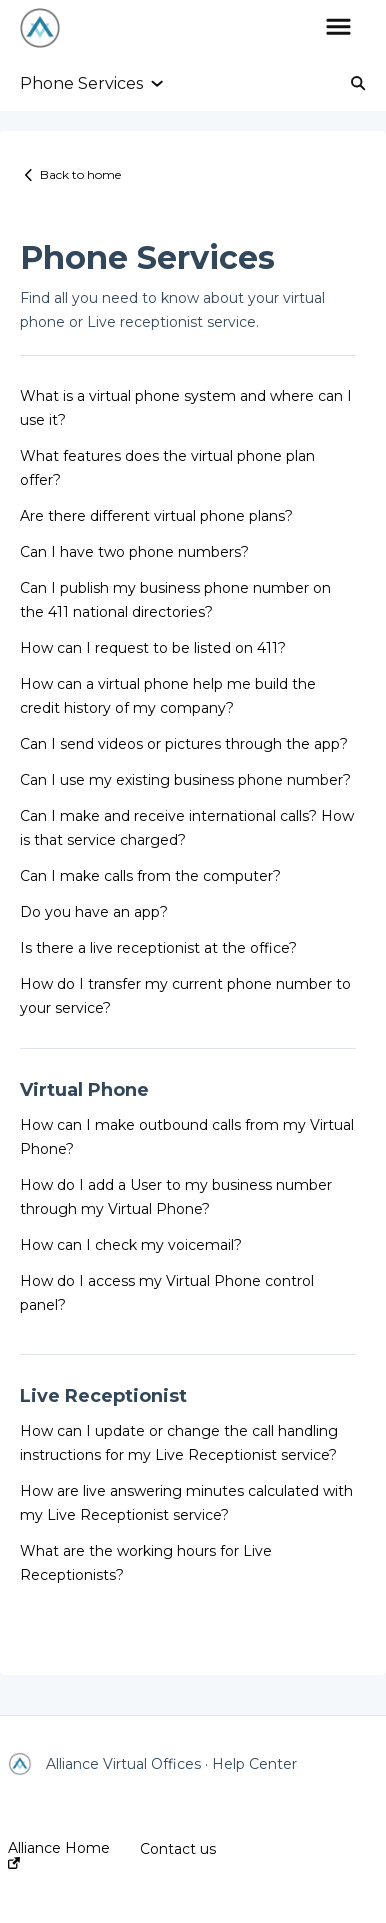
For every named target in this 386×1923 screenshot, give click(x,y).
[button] (338, 28)
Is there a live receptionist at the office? (158, 948)
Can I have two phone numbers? (134, 552)
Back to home (80, 174)
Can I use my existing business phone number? (185, 780)
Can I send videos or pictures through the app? (184, 744)
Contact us (178, 1849)
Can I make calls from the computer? (150, 876)
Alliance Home (59, 1854)
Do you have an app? (94, 912)
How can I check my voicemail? (131, 1245)
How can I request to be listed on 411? (153, 648)
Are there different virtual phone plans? (156, 516)
